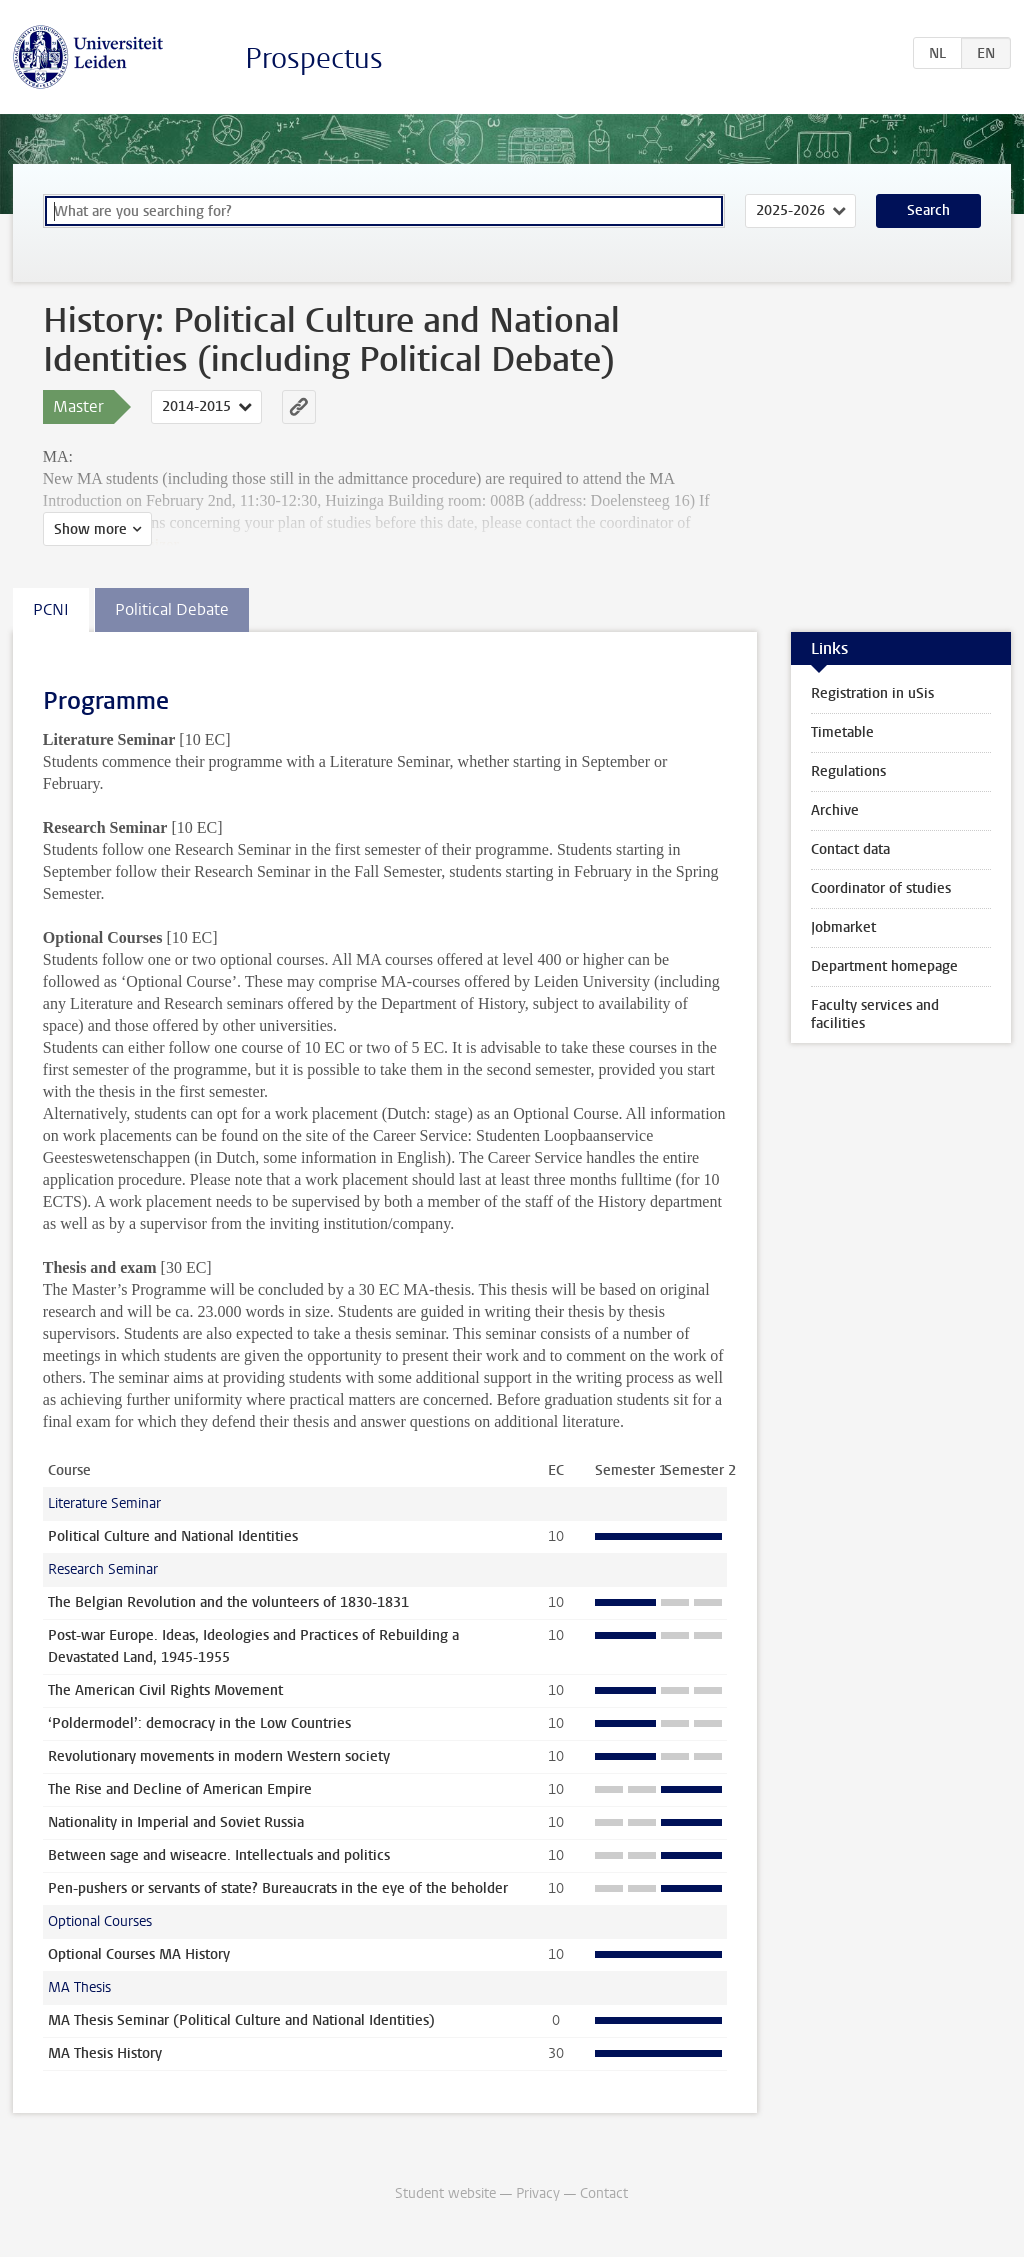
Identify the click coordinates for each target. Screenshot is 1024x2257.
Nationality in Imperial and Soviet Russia (176, 1822)
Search (928, 210)
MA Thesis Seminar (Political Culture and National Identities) (241, 2020)
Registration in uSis (872, 693)
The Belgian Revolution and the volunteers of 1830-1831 (228, 1602)
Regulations (848, 771)
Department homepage (884, 966)
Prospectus (314, 58)
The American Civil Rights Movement (165, 1690)
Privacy (538, 2193)
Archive (835, 810)
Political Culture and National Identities (173, 1536)
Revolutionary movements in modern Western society (219, 1756)
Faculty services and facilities (875, 1014)
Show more (90, 529)
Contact (604, 2193)
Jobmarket (843, 927)
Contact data (850, 849)
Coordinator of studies (881, 888)
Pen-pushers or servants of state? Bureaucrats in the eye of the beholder (278, 1888)
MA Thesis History (105, 2053)
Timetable (842, 732)
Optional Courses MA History (139, 1954)
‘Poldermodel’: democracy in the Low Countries (199, 1723)
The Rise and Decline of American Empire (180, 1789)
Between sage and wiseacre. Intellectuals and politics (219, 1855)
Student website (445, 2193)
